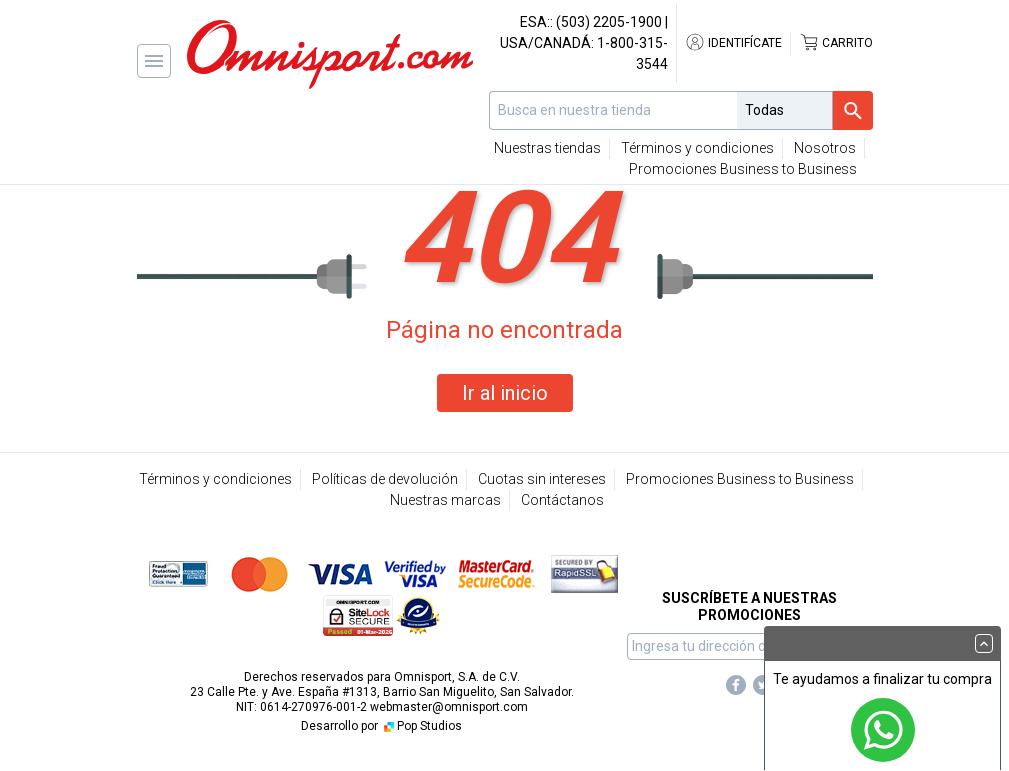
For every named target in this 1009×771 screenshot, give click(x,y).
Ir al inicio (505, 393)
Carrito (836, 43)
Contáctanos (562, 500)
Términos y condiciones (697, 148)
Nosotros (825, 148)
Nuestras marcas (445, 500)
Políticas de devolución (385, 479)
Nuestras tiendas (547, 148)
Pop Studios (421, 726)
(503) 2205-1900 (609, 22)
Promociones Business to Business (743, 169)
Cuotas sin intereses (542, 479)
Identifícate (733, 43)
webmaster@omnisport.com (449, 707)
